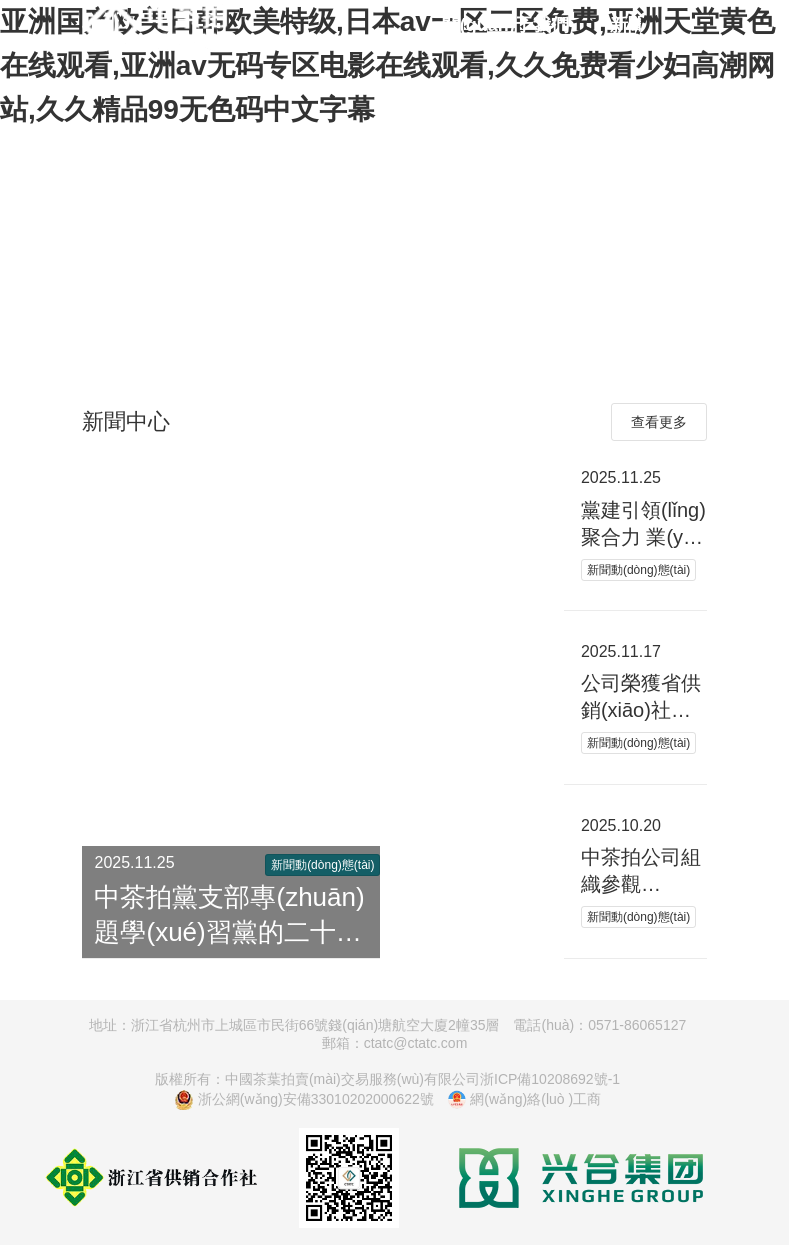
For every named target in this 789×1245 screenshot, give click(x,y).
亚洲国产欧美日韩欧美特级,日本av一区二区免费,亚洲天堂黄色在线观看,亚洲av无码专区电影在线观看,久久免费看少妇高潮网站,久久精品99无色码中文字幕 (387, 65)
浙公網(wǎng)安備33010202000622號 (304, 1100)
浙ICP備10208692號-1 (550, 1079)
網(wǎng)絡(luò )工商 (524, 1100)
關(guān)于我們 (505, 25)
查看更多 (659, 422)
